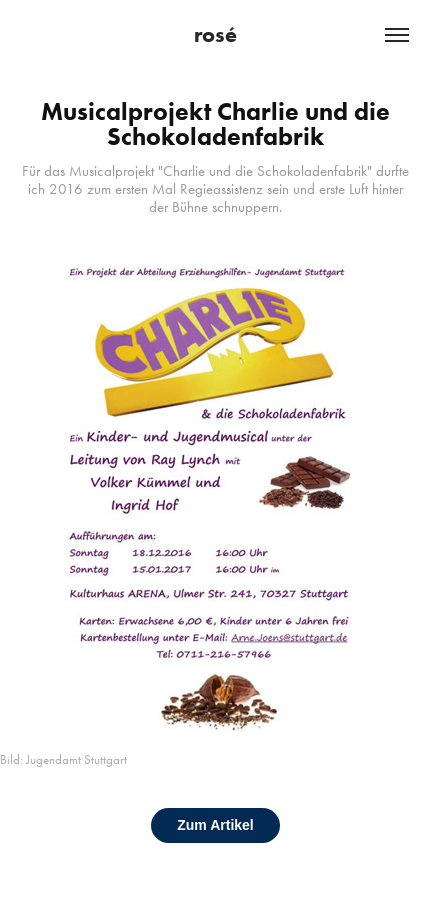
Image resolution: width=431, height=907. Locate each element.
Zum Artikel (215, 825)
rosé (215, 34)
